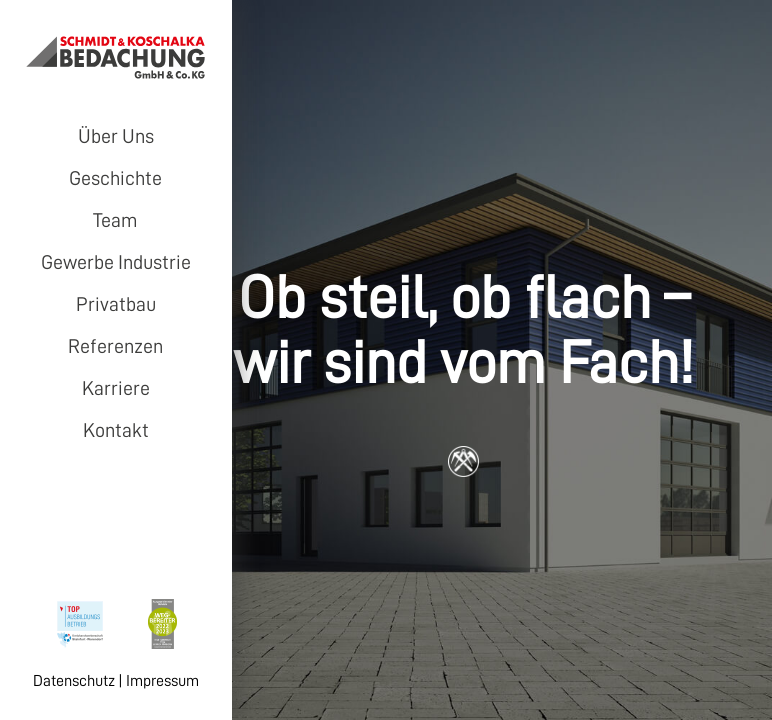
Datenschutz (74, 681)
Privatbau (116, 304)
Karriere (116, 388)
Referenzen (115, 346)
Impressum (162, 681)
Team (115, 220)
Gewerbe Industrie (116, 262)
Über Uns (116, 136)
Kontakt (116, 430)
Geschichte (115, 178)
